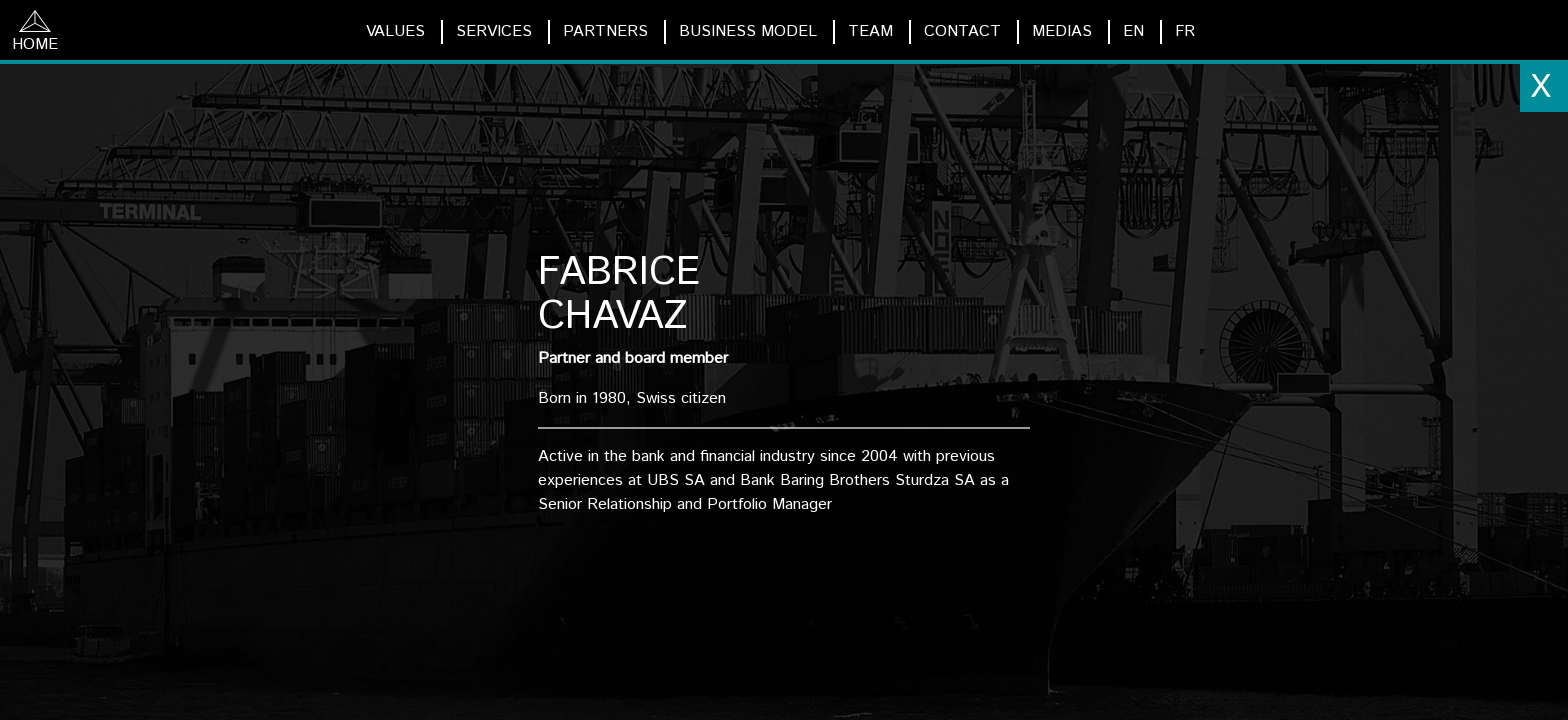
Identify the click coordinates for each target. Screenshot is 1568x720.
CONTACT (962, 31)
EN (1133, 31)
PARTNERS (605, 31)
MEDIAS (1062, 31)
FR (1185, 31)
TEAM (870, 31)
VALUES (395, 31)
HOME (35, 33)
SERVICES (494, 31)
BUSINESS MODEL (748, 31)
